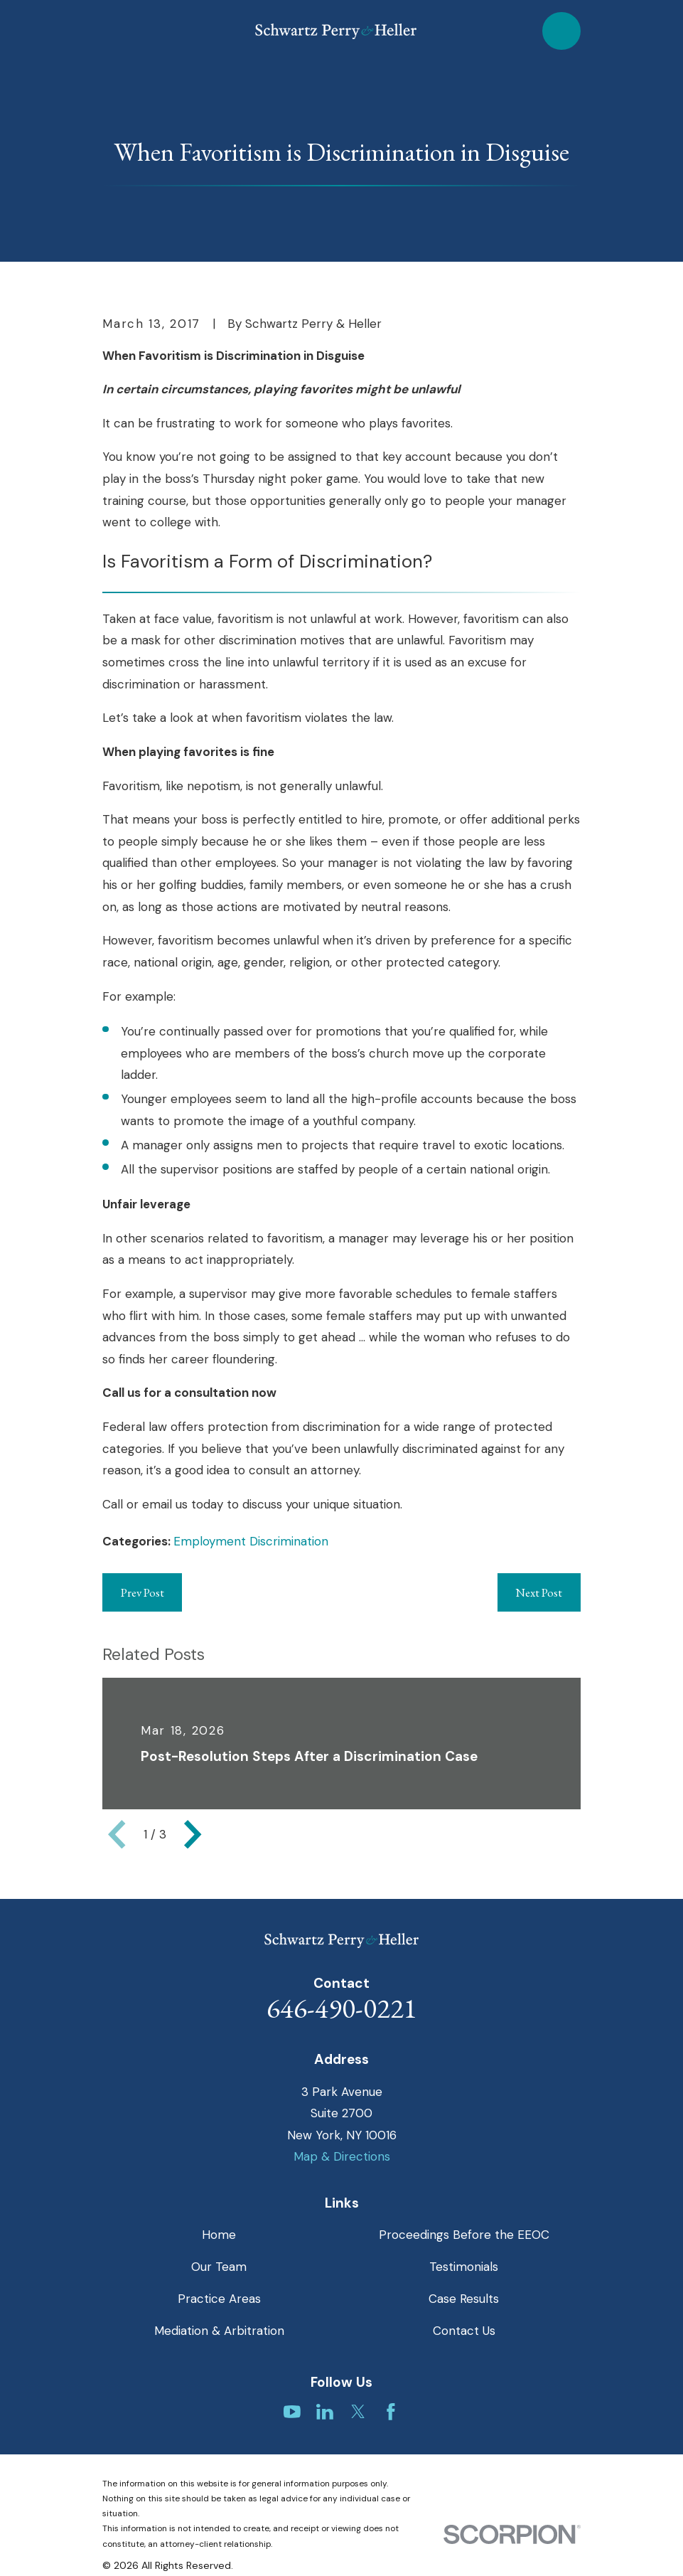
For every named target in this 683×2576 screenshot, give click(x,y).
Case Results (464, 2298)
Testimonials (463, 2266)
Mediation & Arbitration (219, 2330)
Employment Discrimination (250, 1541)
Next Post (538, 1592)
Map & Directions (342, 2156)
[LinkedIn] (324, 2411)
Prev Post (142, 1592)
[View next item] (192, 1834)
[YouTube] (292, 2411)
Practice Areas (219, 2298)
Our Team (219, 2266)
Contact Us (464, 2330)
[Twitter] (358, 2411)
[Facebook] (390, 2411)
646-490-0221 (342, 2008)
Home (219, 2234)
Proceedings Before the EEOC (464, 2234)
